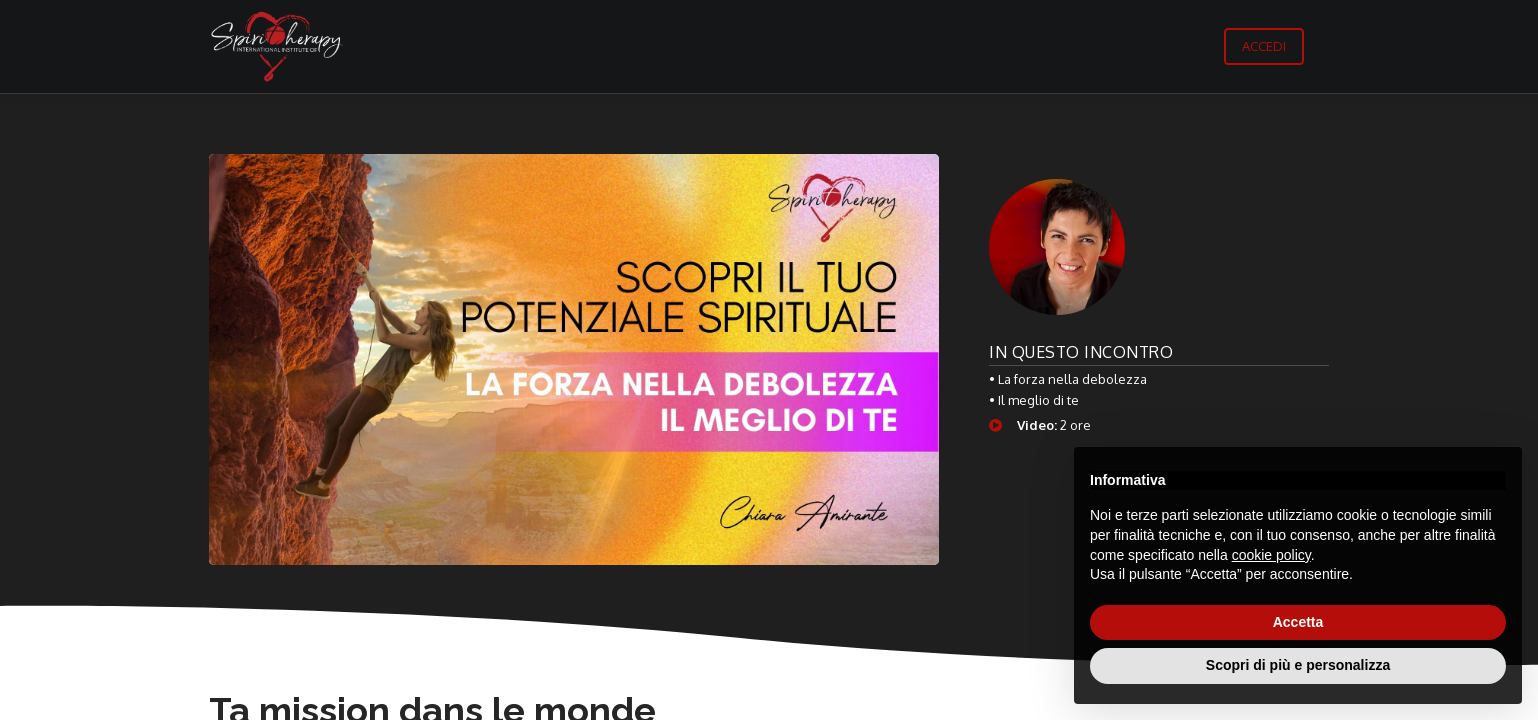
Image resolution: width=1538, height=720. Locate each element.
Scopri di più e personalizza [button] (1298, 665)
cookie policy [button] (1271, 555)
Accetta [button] (1298, 622)
